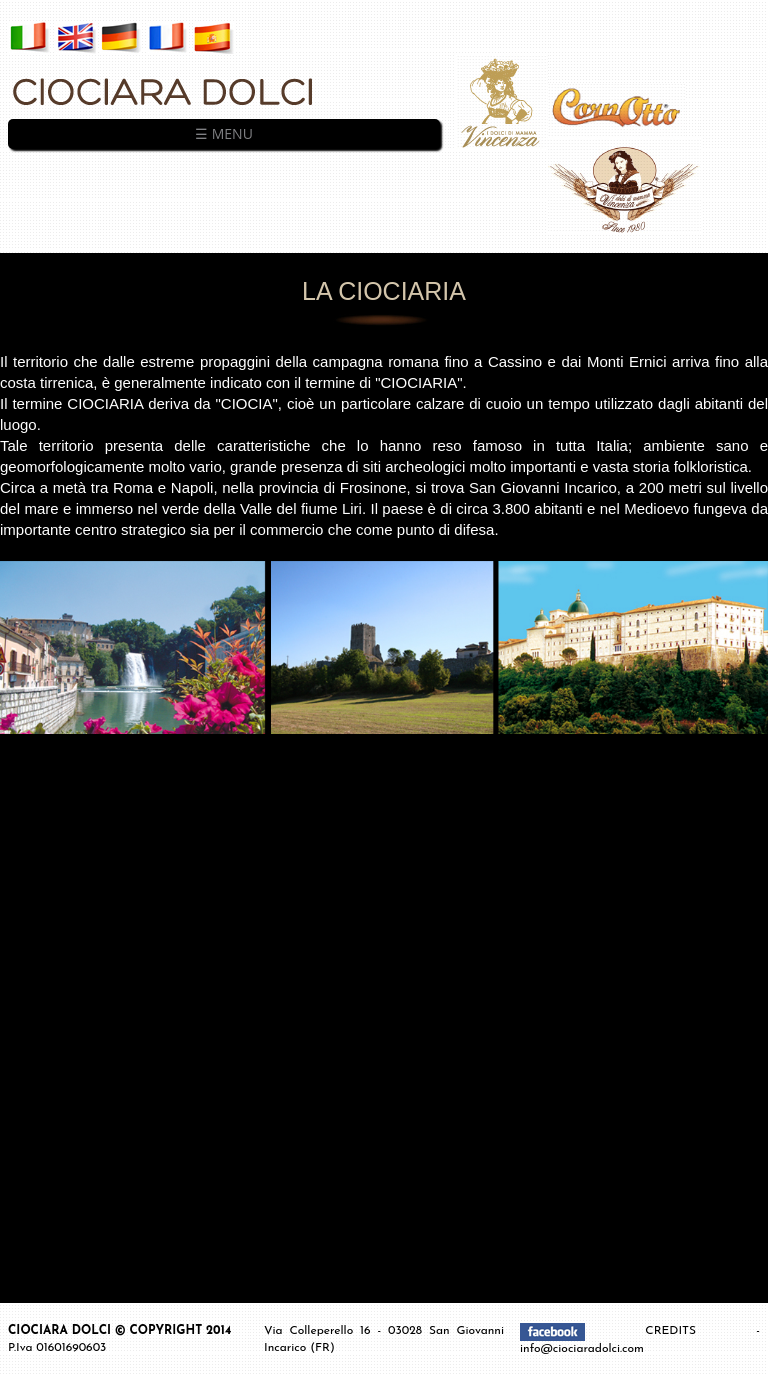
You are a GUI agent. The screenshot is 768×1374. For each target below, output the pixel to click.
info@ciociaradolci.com (582, 1349)
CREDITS (700, 1331)
